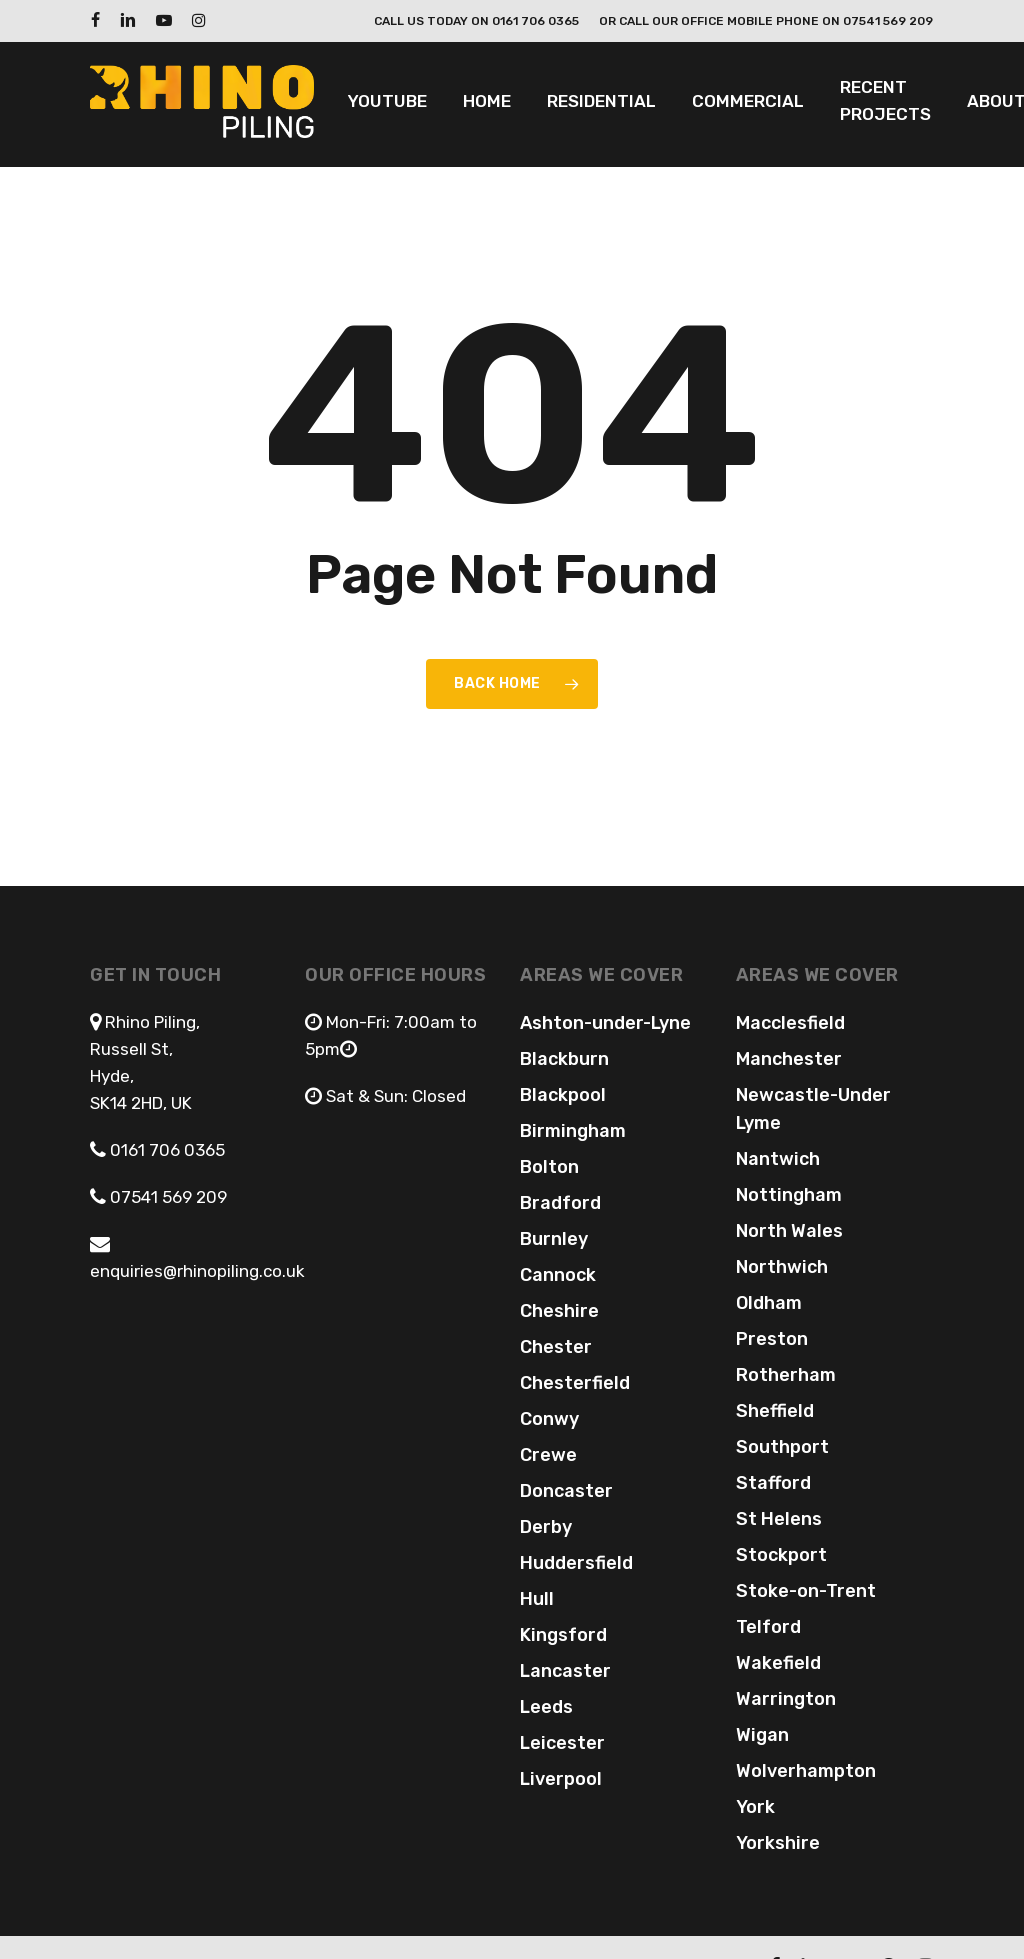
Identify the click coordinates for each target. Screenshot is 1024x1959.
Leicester (562, 1743)
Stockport (781, 1555)
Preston (772, 1339)
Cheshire (559, 1311)
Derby (546, 1527)
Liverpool (561, 1779)
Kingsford (563, 1635)
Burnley (554, 1239)
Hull (537, 1599)
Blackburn (564, 1059)
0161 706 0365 (167, 1150)
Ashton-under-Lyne (605, 1023)
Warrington (786, 1699)
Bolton (549, 1167)
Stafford (773, 1483)
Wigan (762, 1735)
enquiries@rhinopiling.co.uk (197, 1271)
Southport (782, 1447)
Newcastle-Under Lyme (813, 1109)
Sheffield (775, 1411)
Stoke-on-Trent (806, 1591)
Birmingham (573, 1131)
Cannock (558, 1275)
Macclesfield (790, 1023)
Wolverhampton (806, 1771)
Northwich (782, 1267)
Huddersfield (576, 1563)
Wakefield (778, 1663)
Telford (768, 1627)
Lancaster (565, 1671)
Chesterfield (575, 1383)
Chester (556, 1347)
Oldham (769, 1303)
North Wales (789, 1231)
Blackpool (563, 1095)
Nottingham (789, 1195)
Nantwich (778, 1159)
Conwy (549, 1419)
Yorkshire (778, 1843)
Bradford (560, 1203)
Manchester (789, 1059)
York (755, 1807)
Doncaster (566, 1491)
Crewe (548, 1455)
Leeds (546, 1707)
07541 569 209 (166, 1197)
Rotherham (786, 1375)
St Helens (779, 1519)
